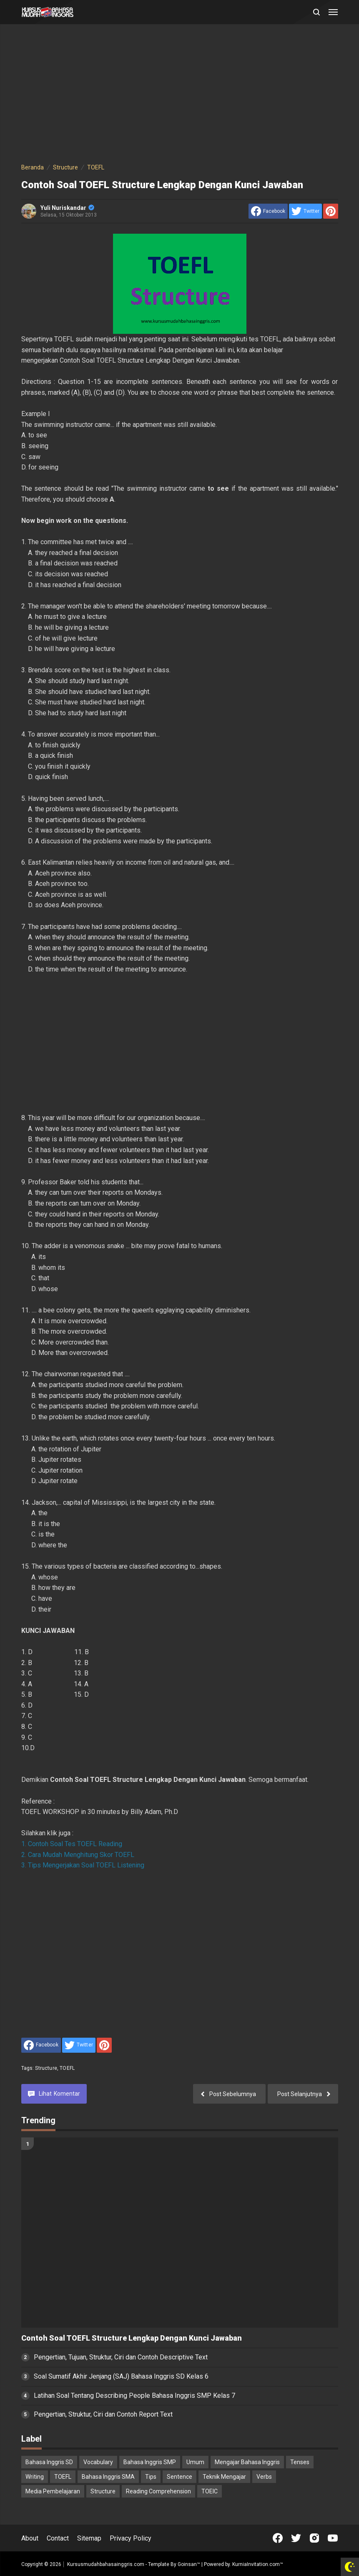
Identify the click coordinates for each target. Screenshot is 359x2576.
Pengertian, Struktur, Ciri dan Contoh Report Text (103, 2414)
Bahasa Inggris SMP (149, 2462)
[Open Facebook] (278, 2538)
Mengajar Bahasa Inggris (247, 2462)
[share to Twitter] (305, 211)
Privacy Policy (130, 2538)
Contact (58, 2538)
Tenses (299, 2462)
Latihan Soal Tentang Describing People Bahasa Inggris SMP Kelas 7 (134, 2395)
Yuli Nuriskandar (67, 207)
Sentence (179, 2476)
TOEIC (209, 2491)
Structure (46, 2068)
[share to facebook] (268, 211)
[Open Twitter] (296, 2538)
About (29, 2538)
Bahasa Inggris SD (49, 2462)
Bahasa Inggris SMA (108, 2476)
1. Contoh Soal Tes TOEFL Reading (71, 1844)
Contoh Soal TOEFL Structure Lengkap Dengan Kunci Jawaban (131, 2338)
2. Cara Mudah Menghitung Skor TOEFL (77, 1855)
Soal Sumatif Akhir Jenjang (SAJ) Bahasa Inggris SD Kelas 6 (121, 2376)
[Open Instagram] (314, 2538)
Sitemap (89, 2538)
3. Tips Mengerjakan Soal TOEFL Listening (82, 1865)
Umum (195, 2462)
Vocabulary (98, 2462)
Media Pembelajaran (52, 2491)
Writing (34, 2476)
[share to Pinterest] (330, 211)
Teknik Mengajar (224, 2476)
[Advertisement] (179, 95)
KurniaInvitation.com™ (257, 2564)
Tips (150, 2476)
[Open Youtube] (333, 2538)
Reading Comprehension (158, 2491)
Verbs (264, 2476)
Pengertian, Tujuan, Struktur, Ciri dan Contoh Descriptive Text (121, 2357)
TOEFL (67, 2068)
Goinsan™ (189, 2564)
